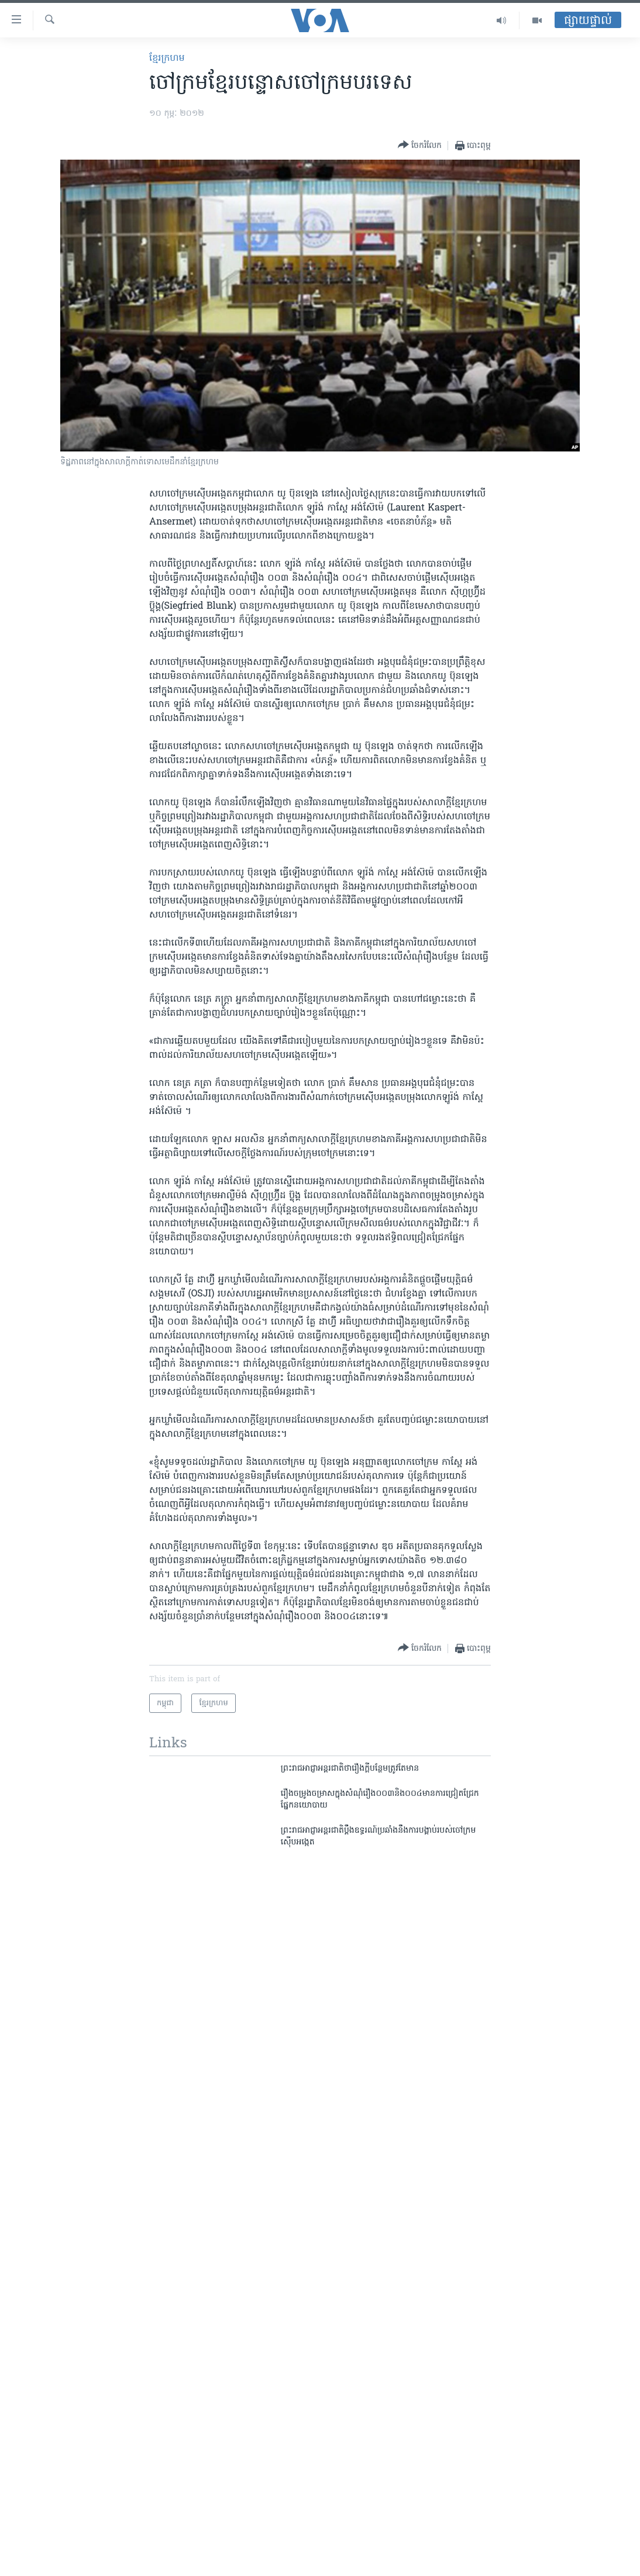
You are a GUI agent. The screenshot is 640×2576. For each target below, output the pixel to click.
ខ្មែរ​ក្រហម (167, 58)
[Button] (420, 145)
